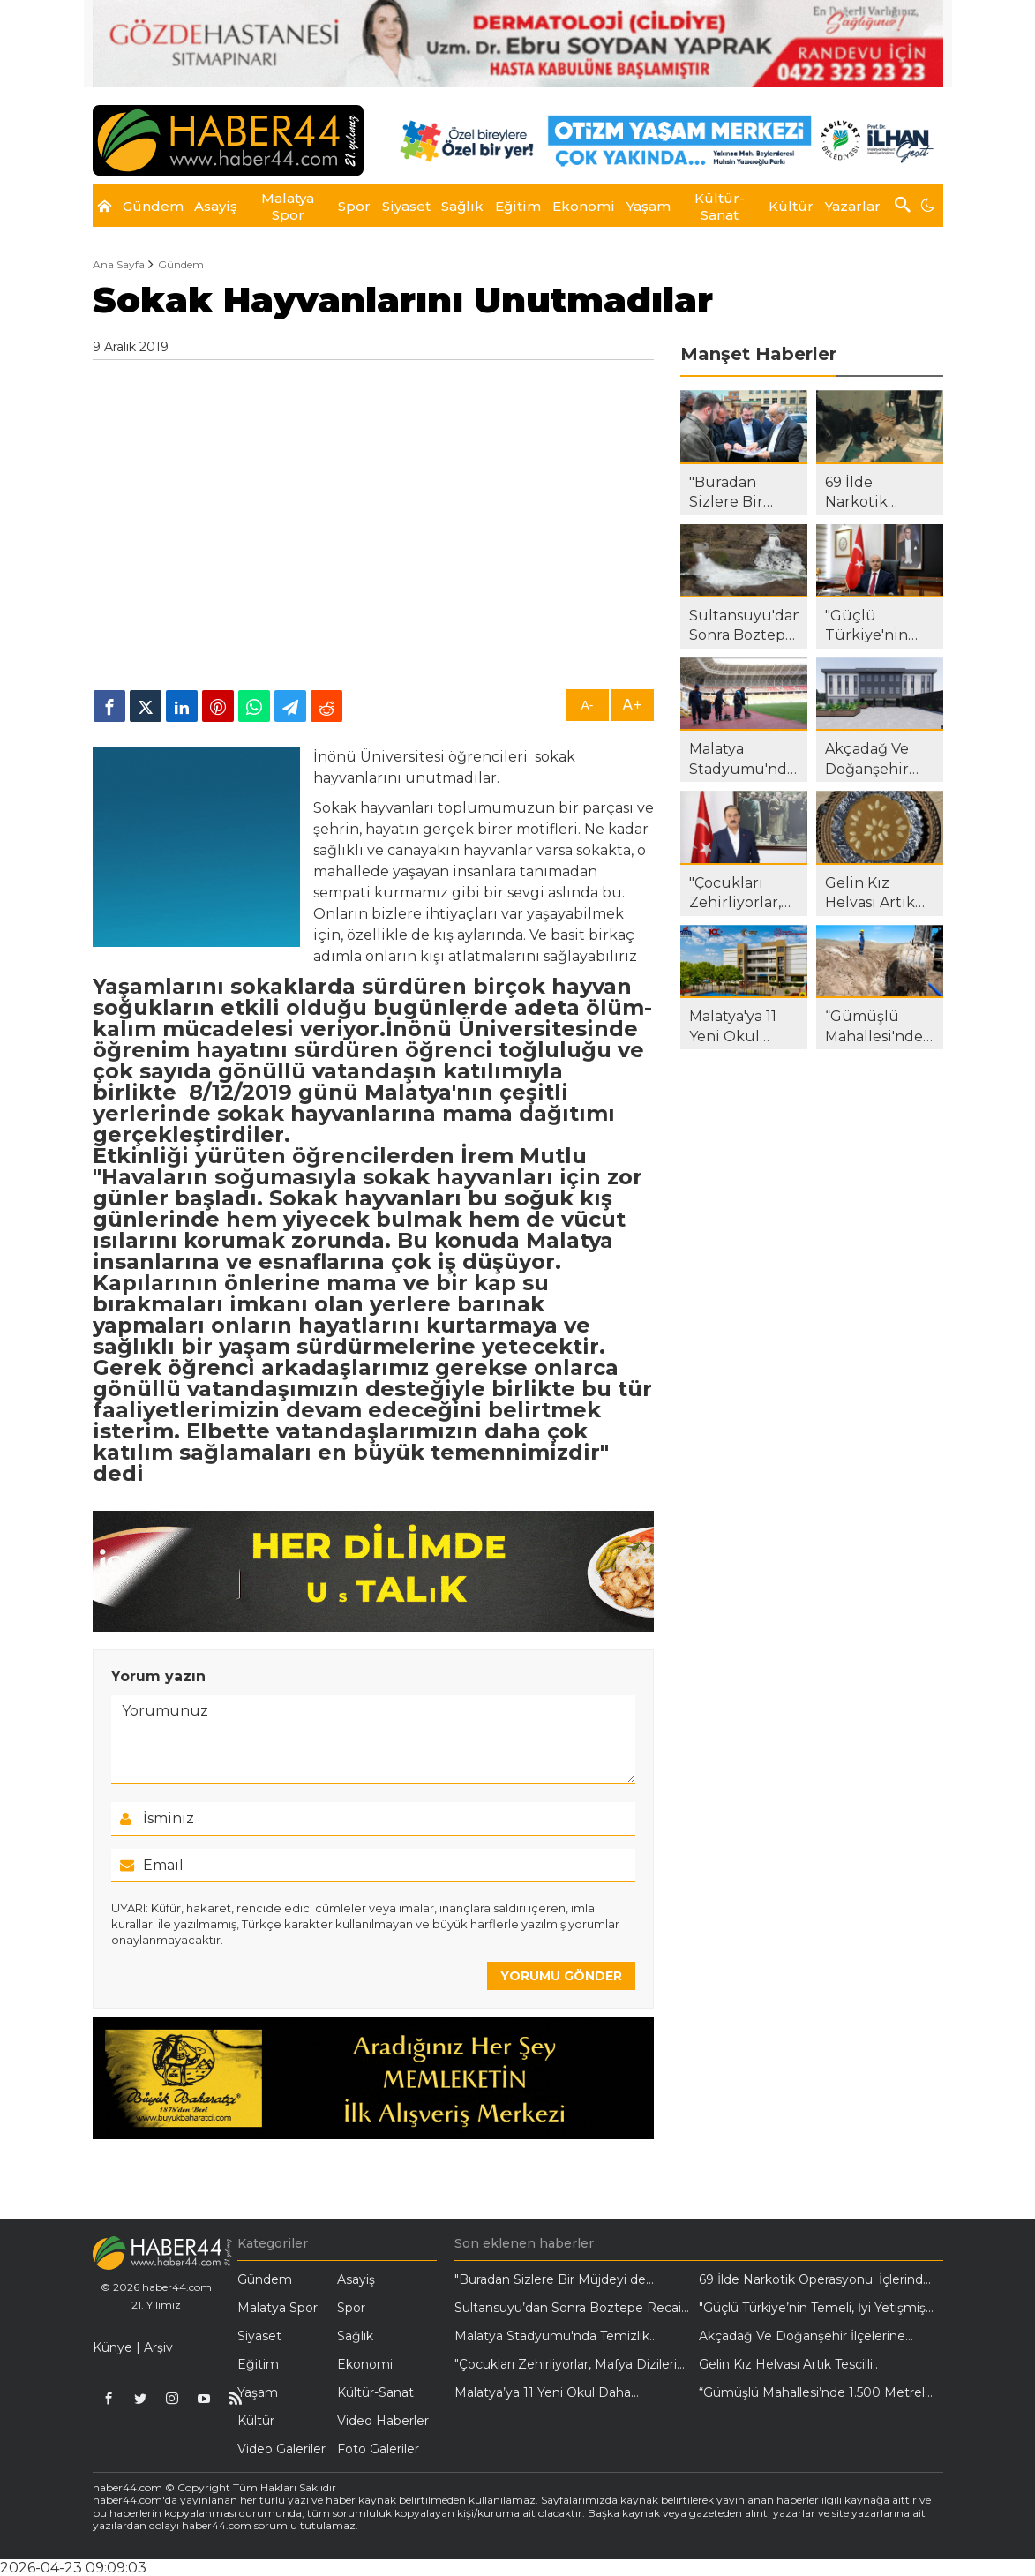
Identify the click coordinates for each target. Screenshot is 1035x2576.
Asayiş (356, 2279)
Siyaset (259, 2336)
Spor (351, 2308)
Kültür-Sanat (375, 2392)
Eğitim (258, 2364)
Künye (112, 2347)
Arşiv (158, 2347)
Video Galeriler (281, 2449)
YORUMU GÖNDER (561, 1976)
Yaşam (257, 2392)
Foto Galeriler (378, 2449)
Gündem (181, 265)
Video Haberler (383, 2421)
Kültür (255, 2421)
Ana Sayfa (119, 265)
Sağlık (355, 2336)
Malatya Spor (277, 2308)
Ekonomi (365, 2364)
